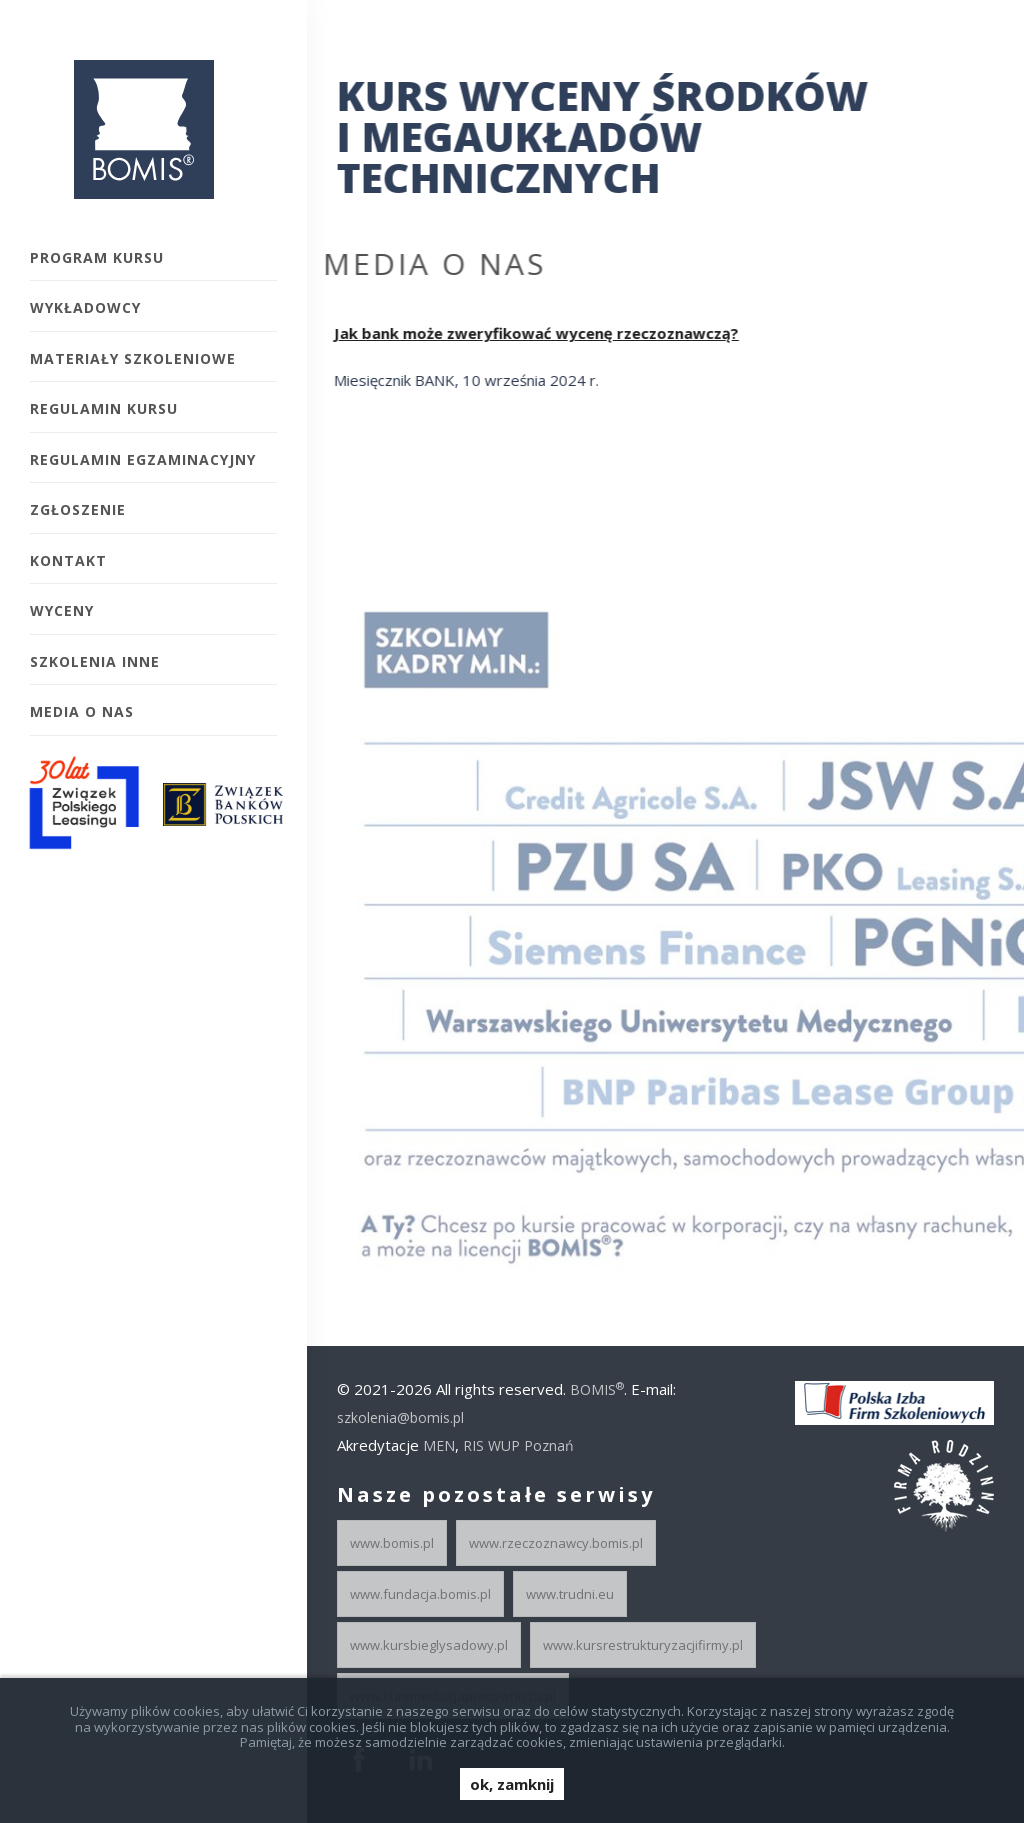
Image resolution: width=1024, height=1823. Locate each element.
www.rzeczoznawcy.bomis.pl (556, 1543)
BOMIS (597, 1389)
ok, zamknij (512, 1784)
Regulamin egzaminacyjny (143, 459)
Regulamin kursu (104, 408)
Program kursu (97, 257)
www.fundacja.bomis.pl (420, 1594)
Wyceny (62, 610)
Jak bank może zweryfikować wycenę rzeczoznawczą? (528, 333)
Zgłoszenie (78, 509)
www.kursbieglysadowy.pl (429, 1645)
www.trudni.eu (570, 1594)
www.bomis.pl (392, 1543)
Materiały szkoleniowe (133, 358)
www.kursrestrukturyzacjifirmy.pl (643, 1645)
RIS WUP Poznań (518, 1445)
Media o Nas (82, 711)
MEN (439, 1445)
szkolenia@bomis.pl (400, 1417)
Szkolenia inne (95, 661)
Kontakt (68, 560)
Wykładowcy (85, 307)
